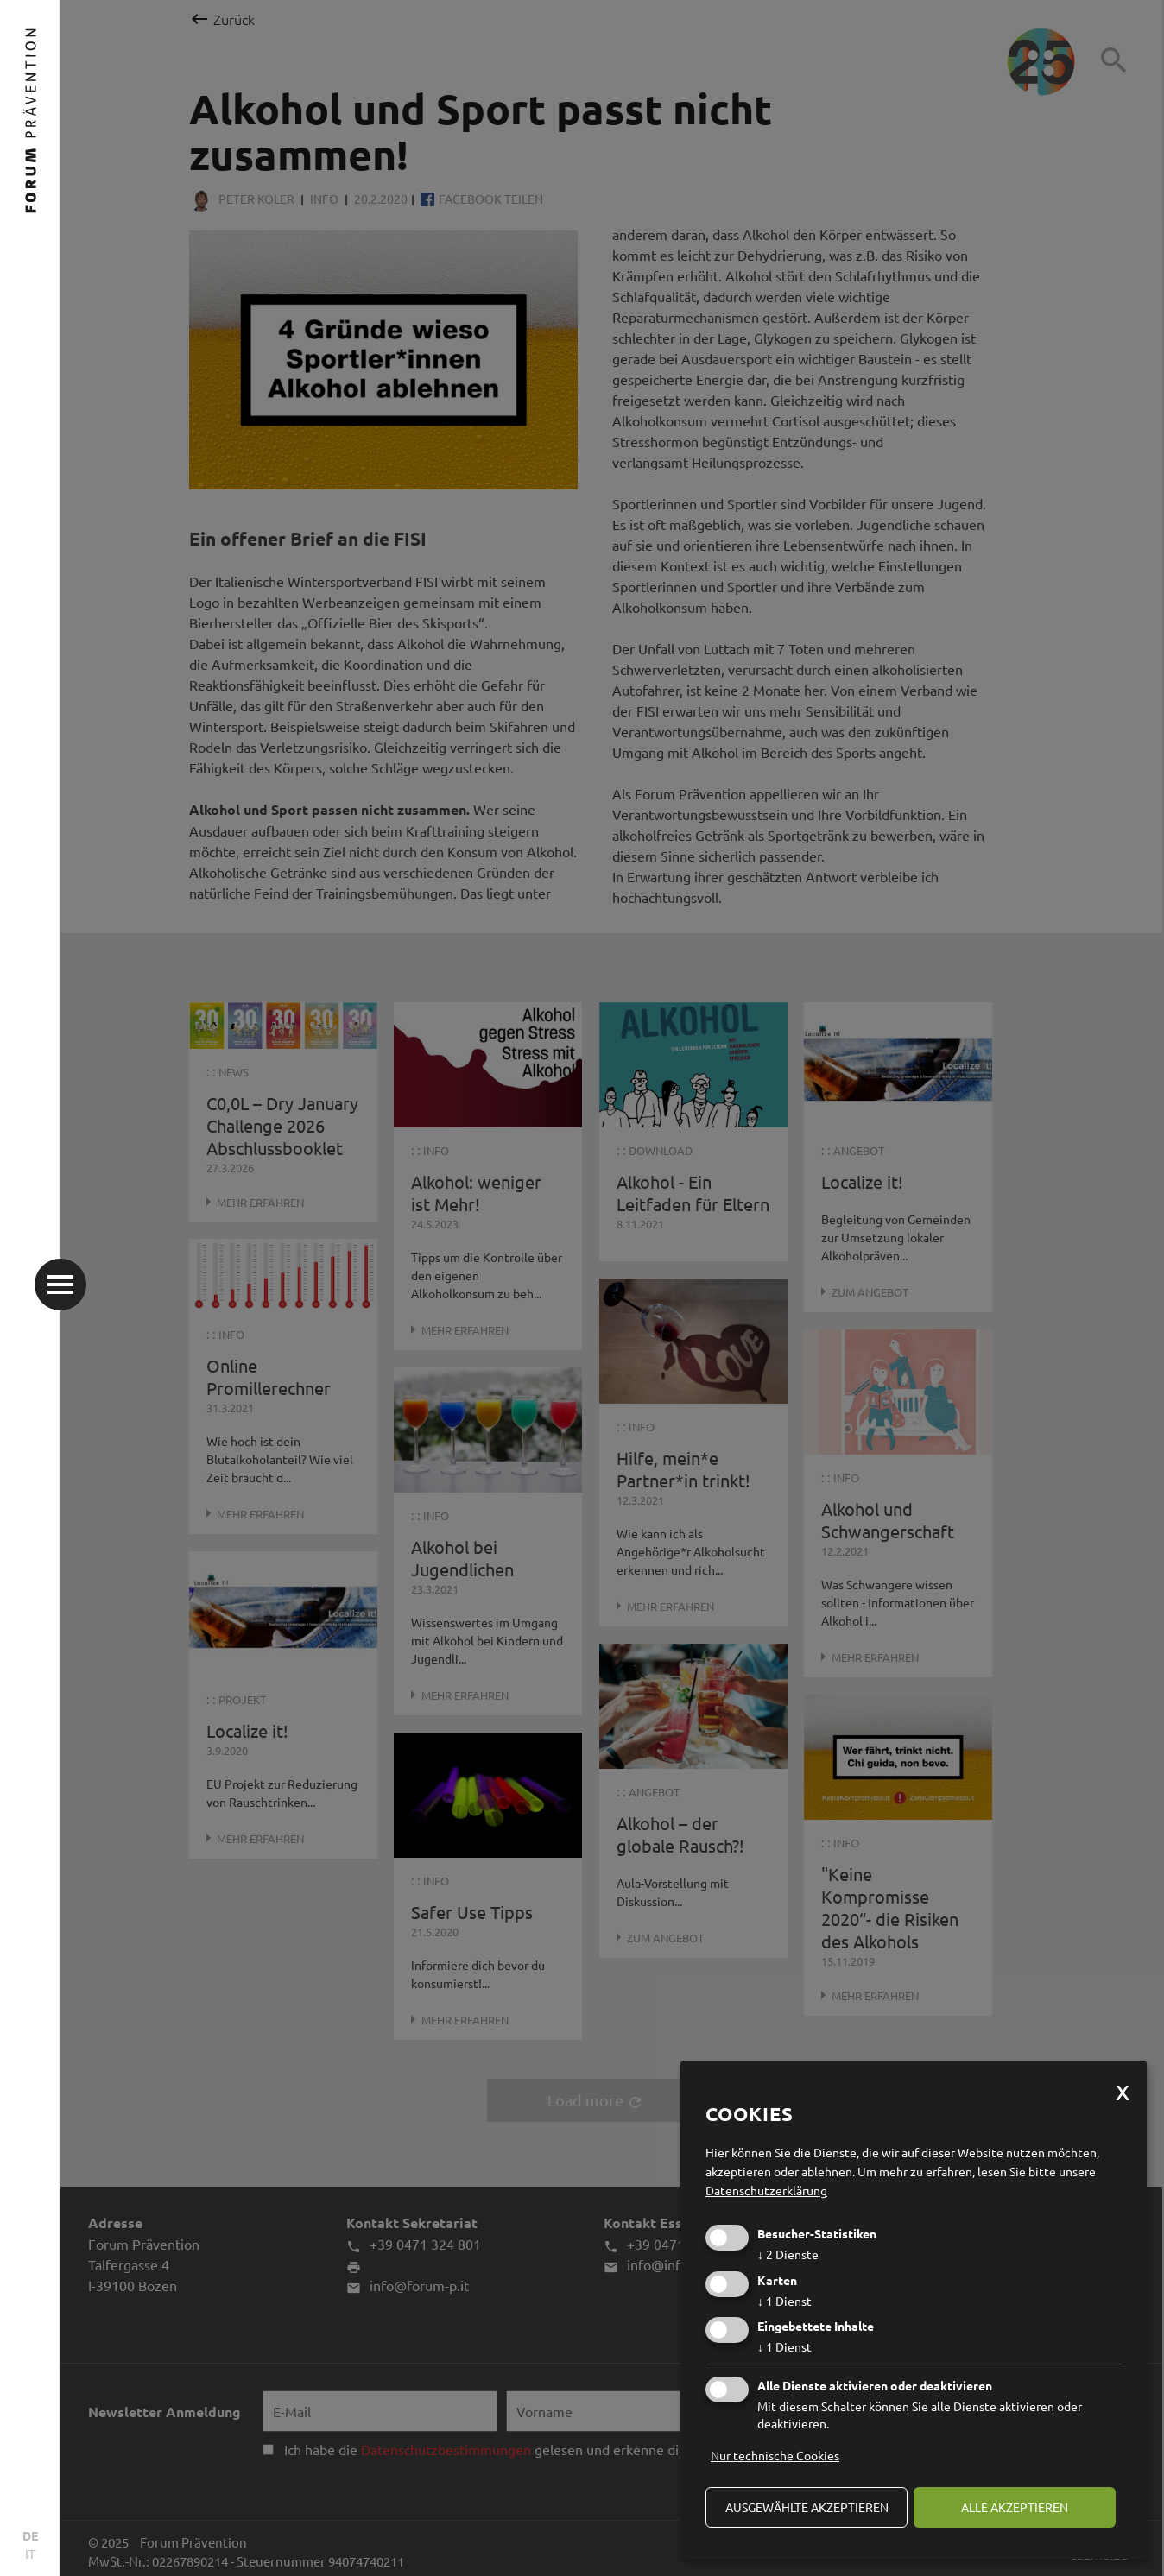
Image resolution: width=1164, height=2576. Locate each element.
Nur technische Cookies (775, 2455)
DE (30, 2535)
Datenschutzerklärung (766, 2190)
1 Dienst (784, 2300)
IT (30, 2553)
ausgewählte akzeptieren (807, 2507)
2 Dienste (788, 2254)
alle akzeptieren (1014, 2507)
